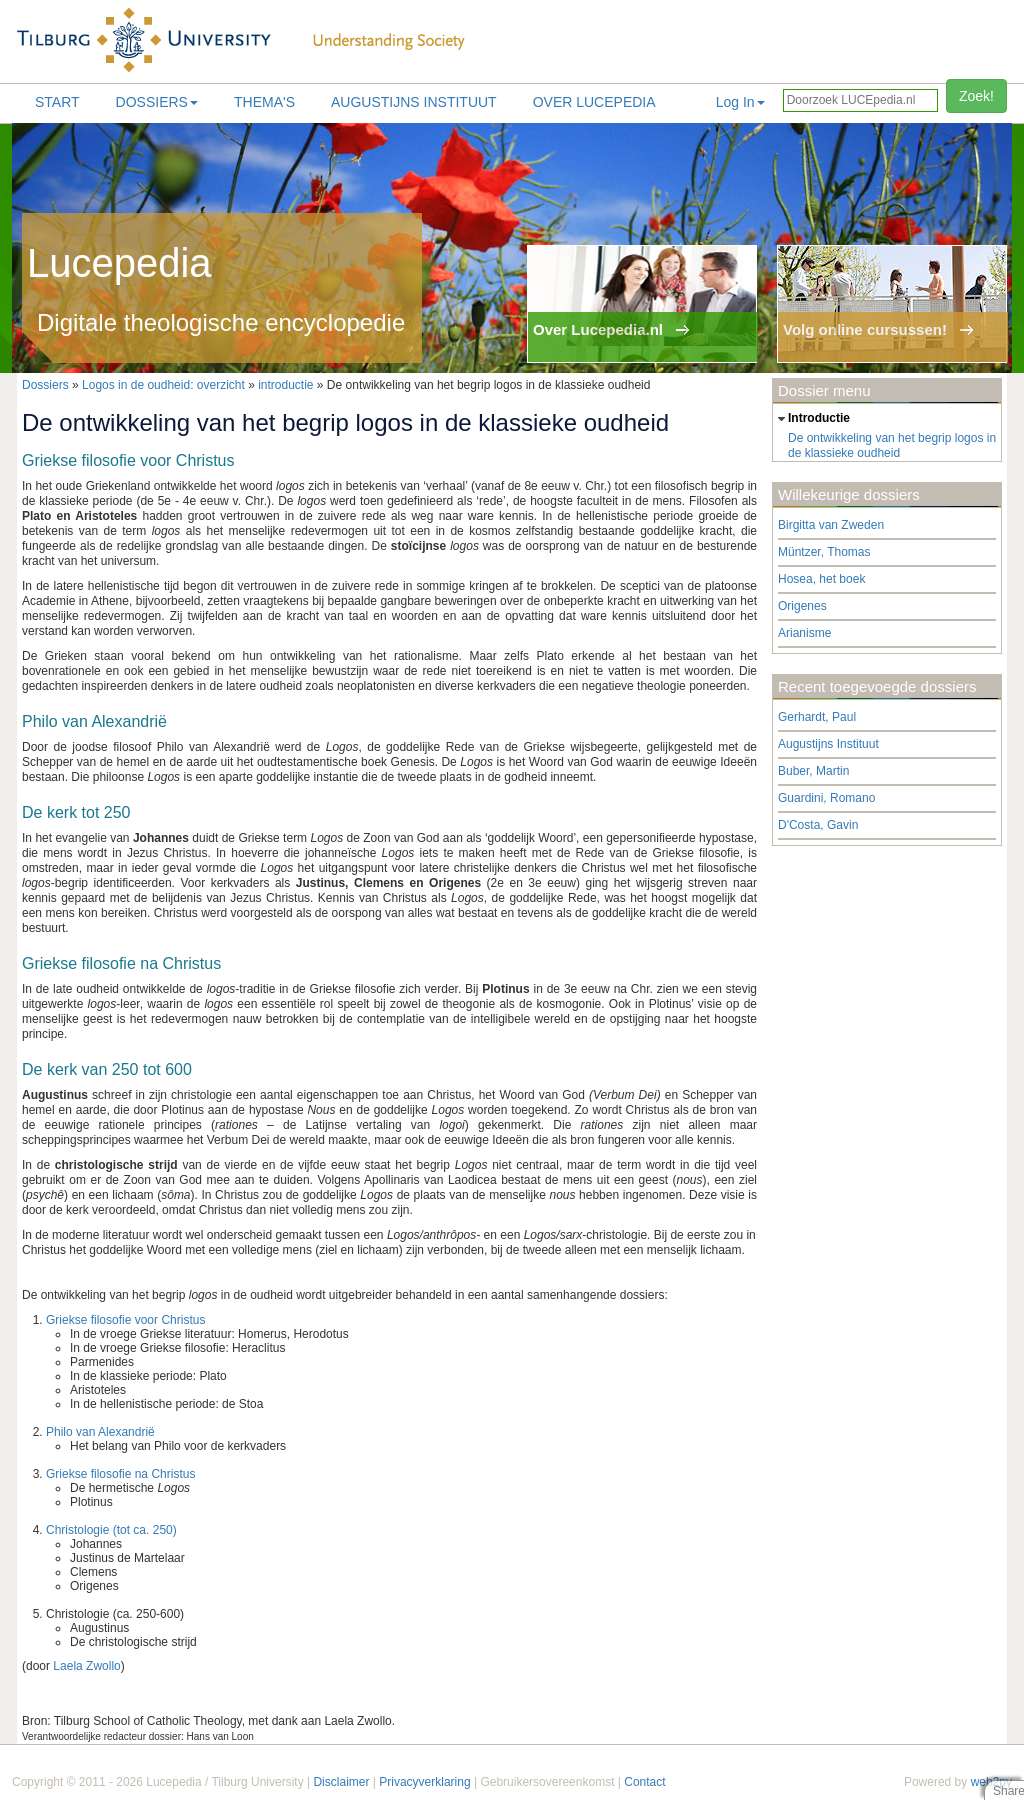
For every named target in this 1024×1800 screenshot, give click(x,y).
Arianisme (804, 633)
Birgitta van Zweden (831, 525)
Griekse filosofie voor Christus (125, 1320)
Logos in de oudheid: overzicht (163, 385)
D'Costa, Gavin (818, 825)
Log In (740, 102)
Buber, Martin (813, 771)
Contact (644, 1782)
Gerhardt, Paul (817, 717)
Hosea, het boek (821, 579)
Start (57, 102)
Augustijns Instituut (414, 102)
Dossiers (157, 102)
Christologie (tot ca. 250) (111, 1530)
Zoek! (976, 96)
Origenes (802, 606)
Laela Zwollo (86, 1666)
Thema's (264, 102)
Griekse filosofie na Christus (120, 1474)
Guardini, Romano (826, 798)
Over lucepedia (594, 102)
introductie (285, 385)
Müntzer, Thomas (824, 552)
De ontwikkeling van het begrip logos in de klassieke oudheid (892, 445)
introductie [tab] (811, 419)
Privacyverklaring (424, 1782)
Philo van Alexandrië (100, 1432)
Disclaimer (341, 1782)
